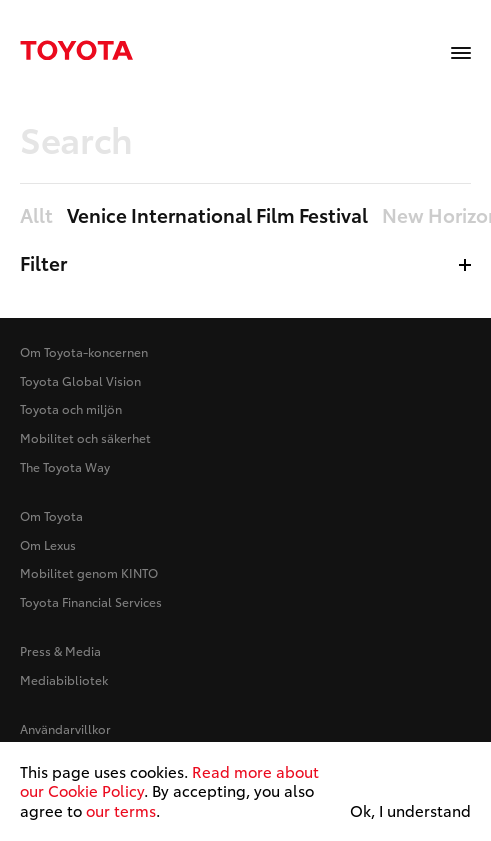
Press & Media (60, 650)
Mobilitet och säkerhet (85, 437)
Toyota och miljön (71, 408)
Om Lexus (48, 544)
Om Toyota (51, 515)
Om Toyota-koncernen (84, 351)
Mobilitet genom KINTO (89, 572)
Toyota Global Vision (80, 380)
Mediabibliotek (64, 679)
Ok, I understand (410, 811)
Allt (36, 216)
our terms (121, 810)
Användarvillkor (65, 728)
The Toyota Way (65, 466)
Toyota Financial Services (91, 601)
